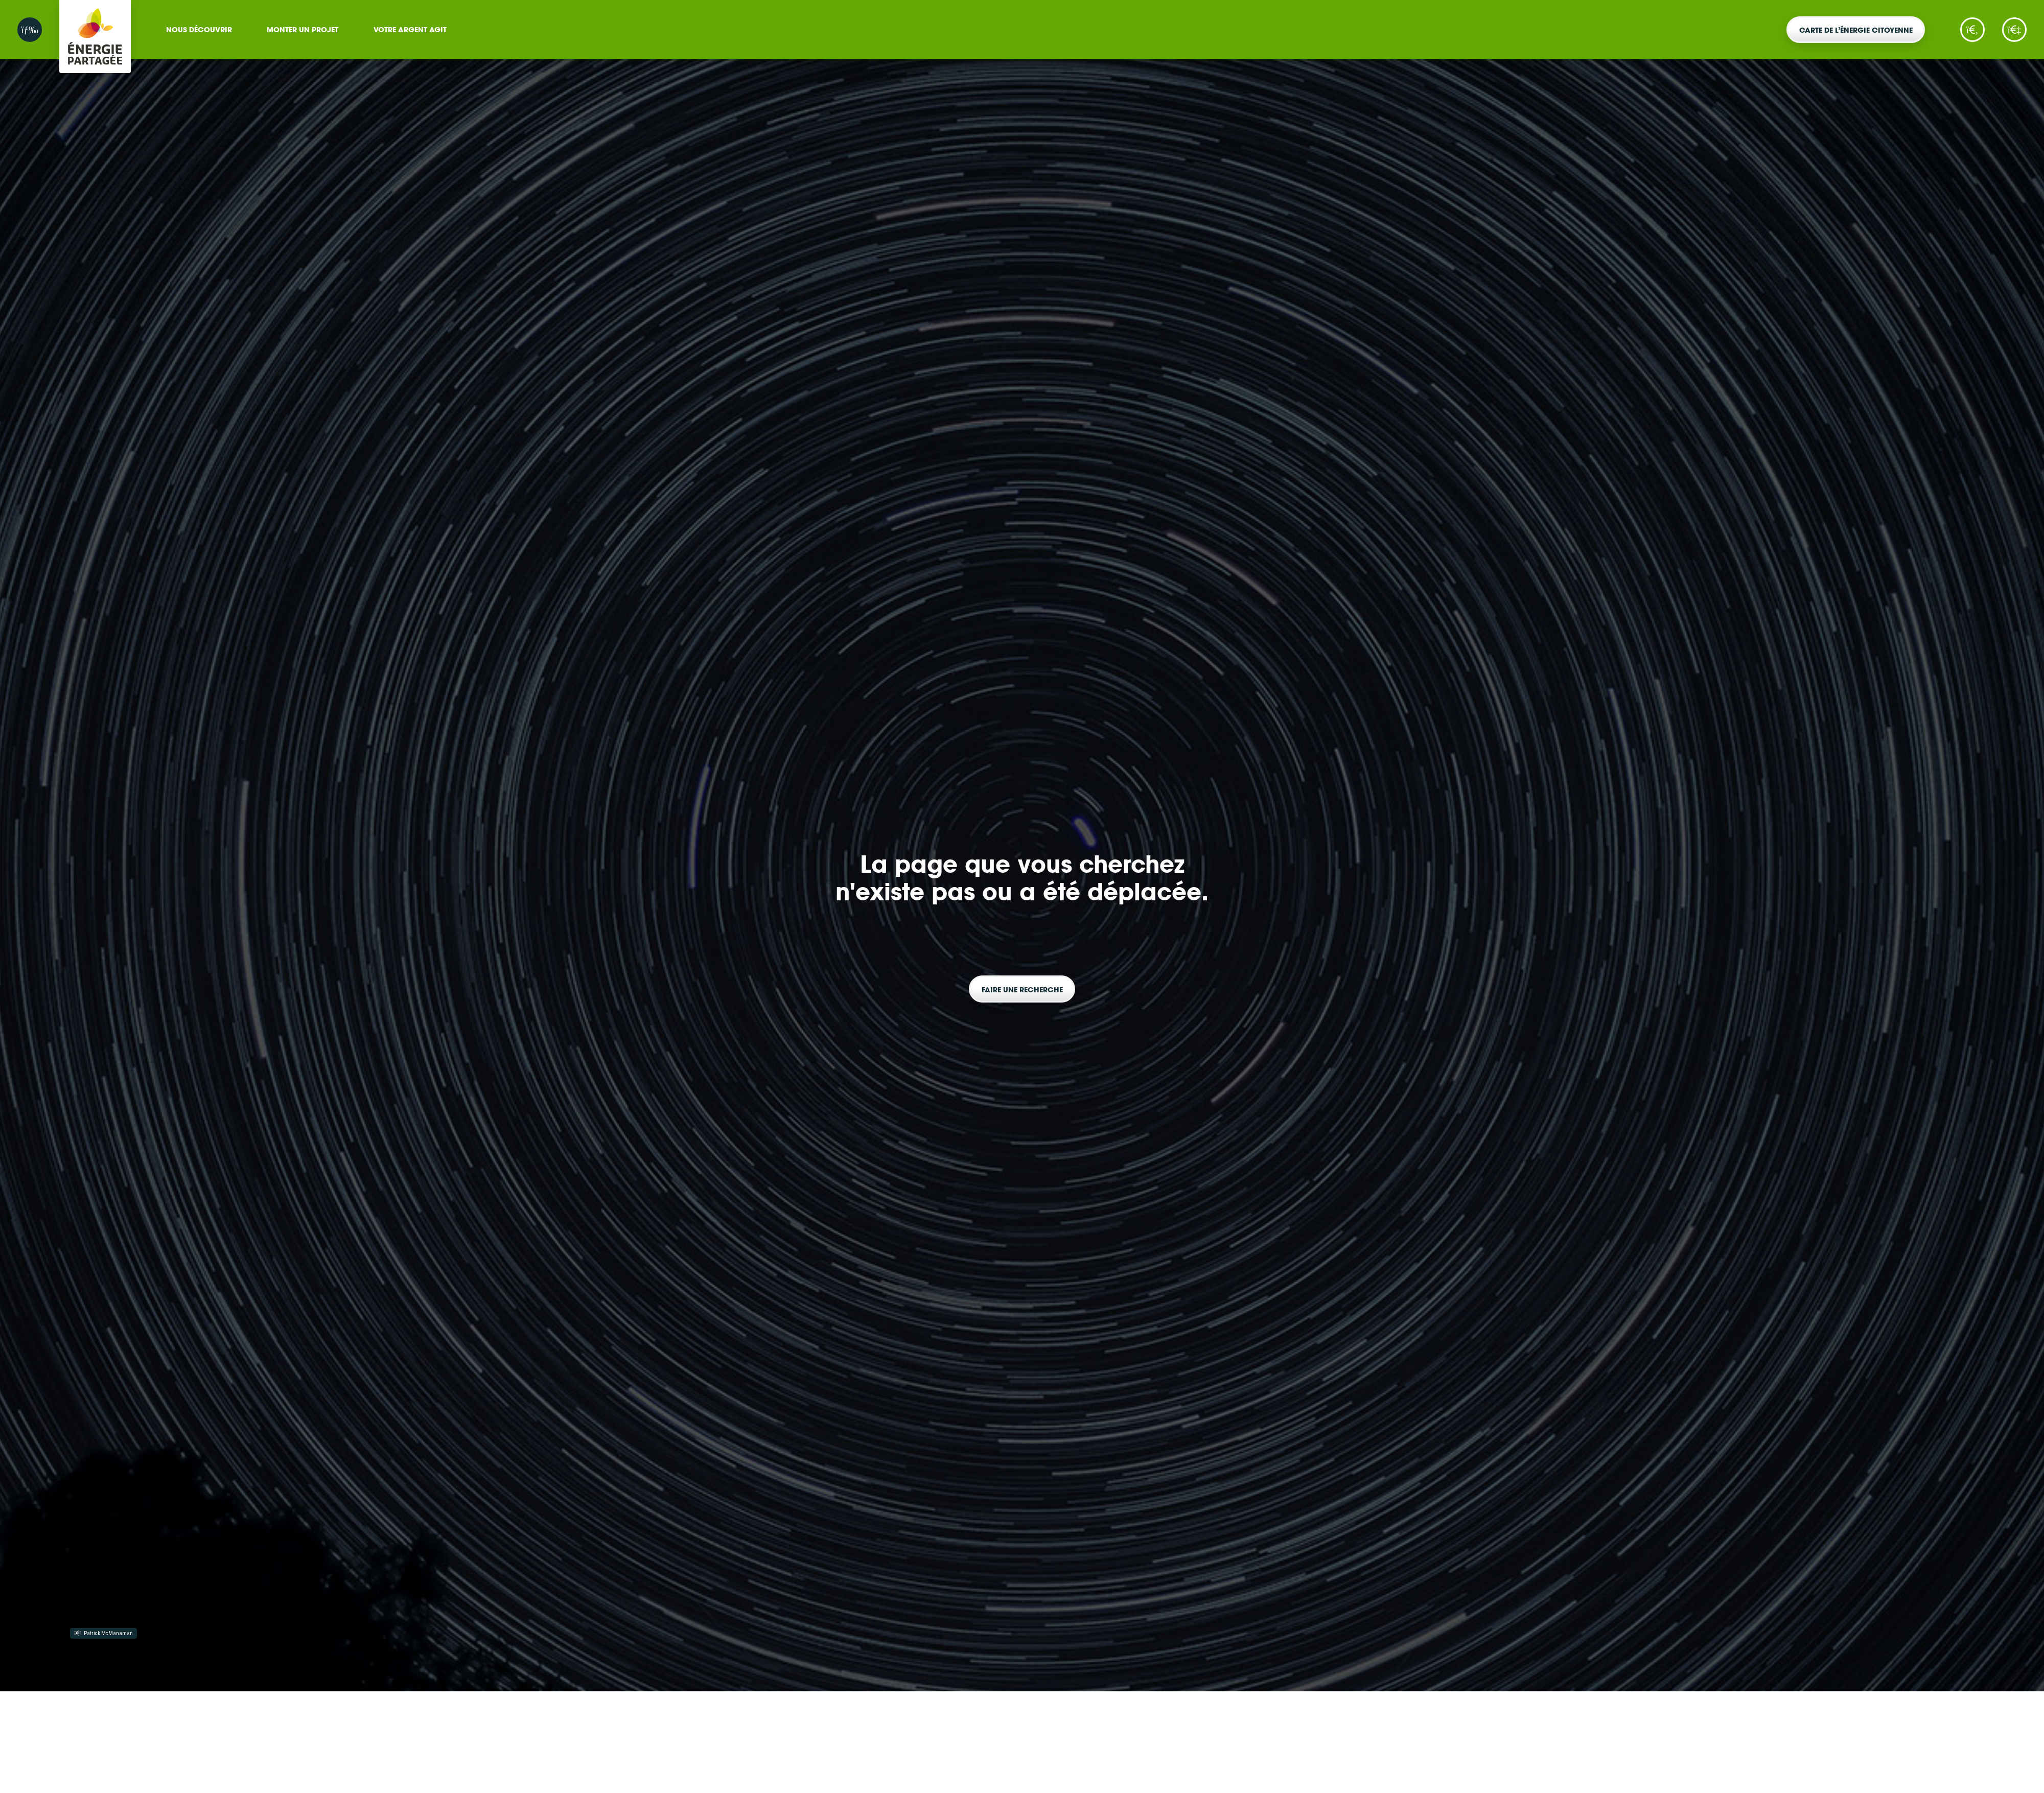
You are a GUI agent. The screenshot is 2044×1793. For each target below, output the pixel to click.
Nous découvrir (199, 29)
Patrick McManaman (103, 1633)
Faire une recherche (1022, 989)
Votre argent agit (410, 29)
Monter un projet (302, 29)
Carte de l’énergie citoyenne (1856, 30)
